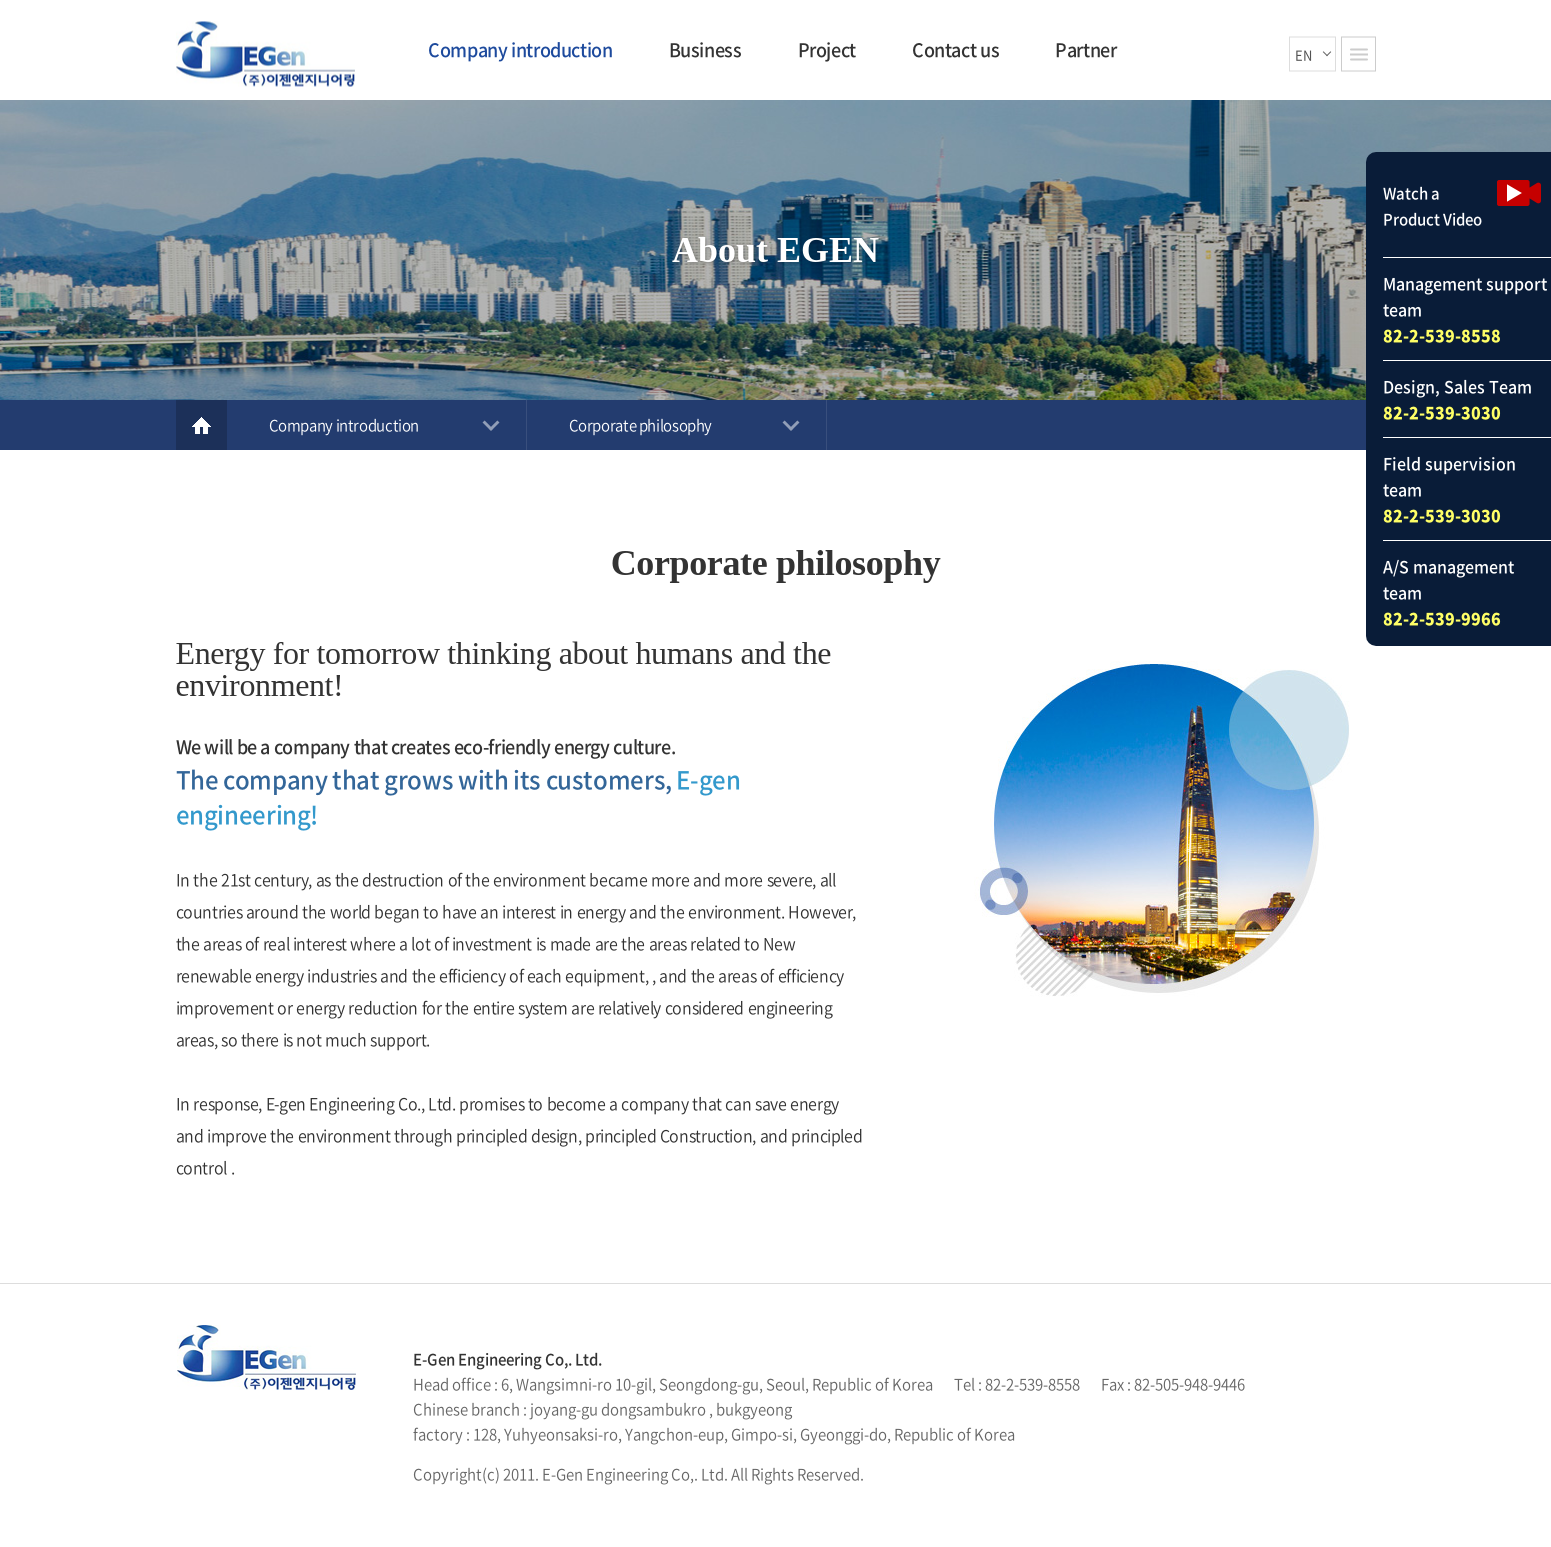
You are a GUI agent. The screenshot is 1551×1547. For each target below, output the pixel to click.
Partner (1085, 49)
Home (201, 425)
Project (827, 49)
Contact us (955, 49)
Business (705, 49)
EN (1303, 53)
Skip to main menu (0, 0)
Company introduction (520, 49)
